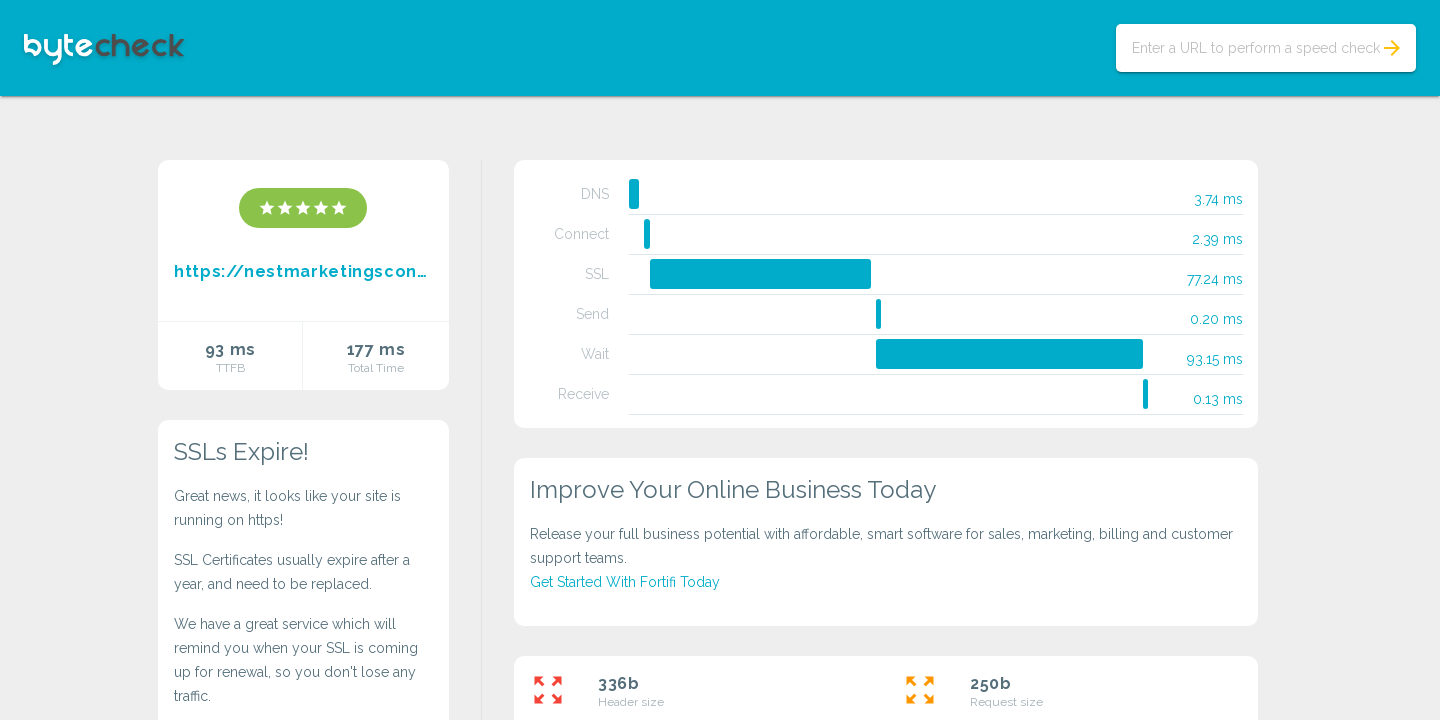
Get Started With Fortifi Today (625, 582)
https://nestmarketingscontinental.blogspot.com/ (303, 271)
